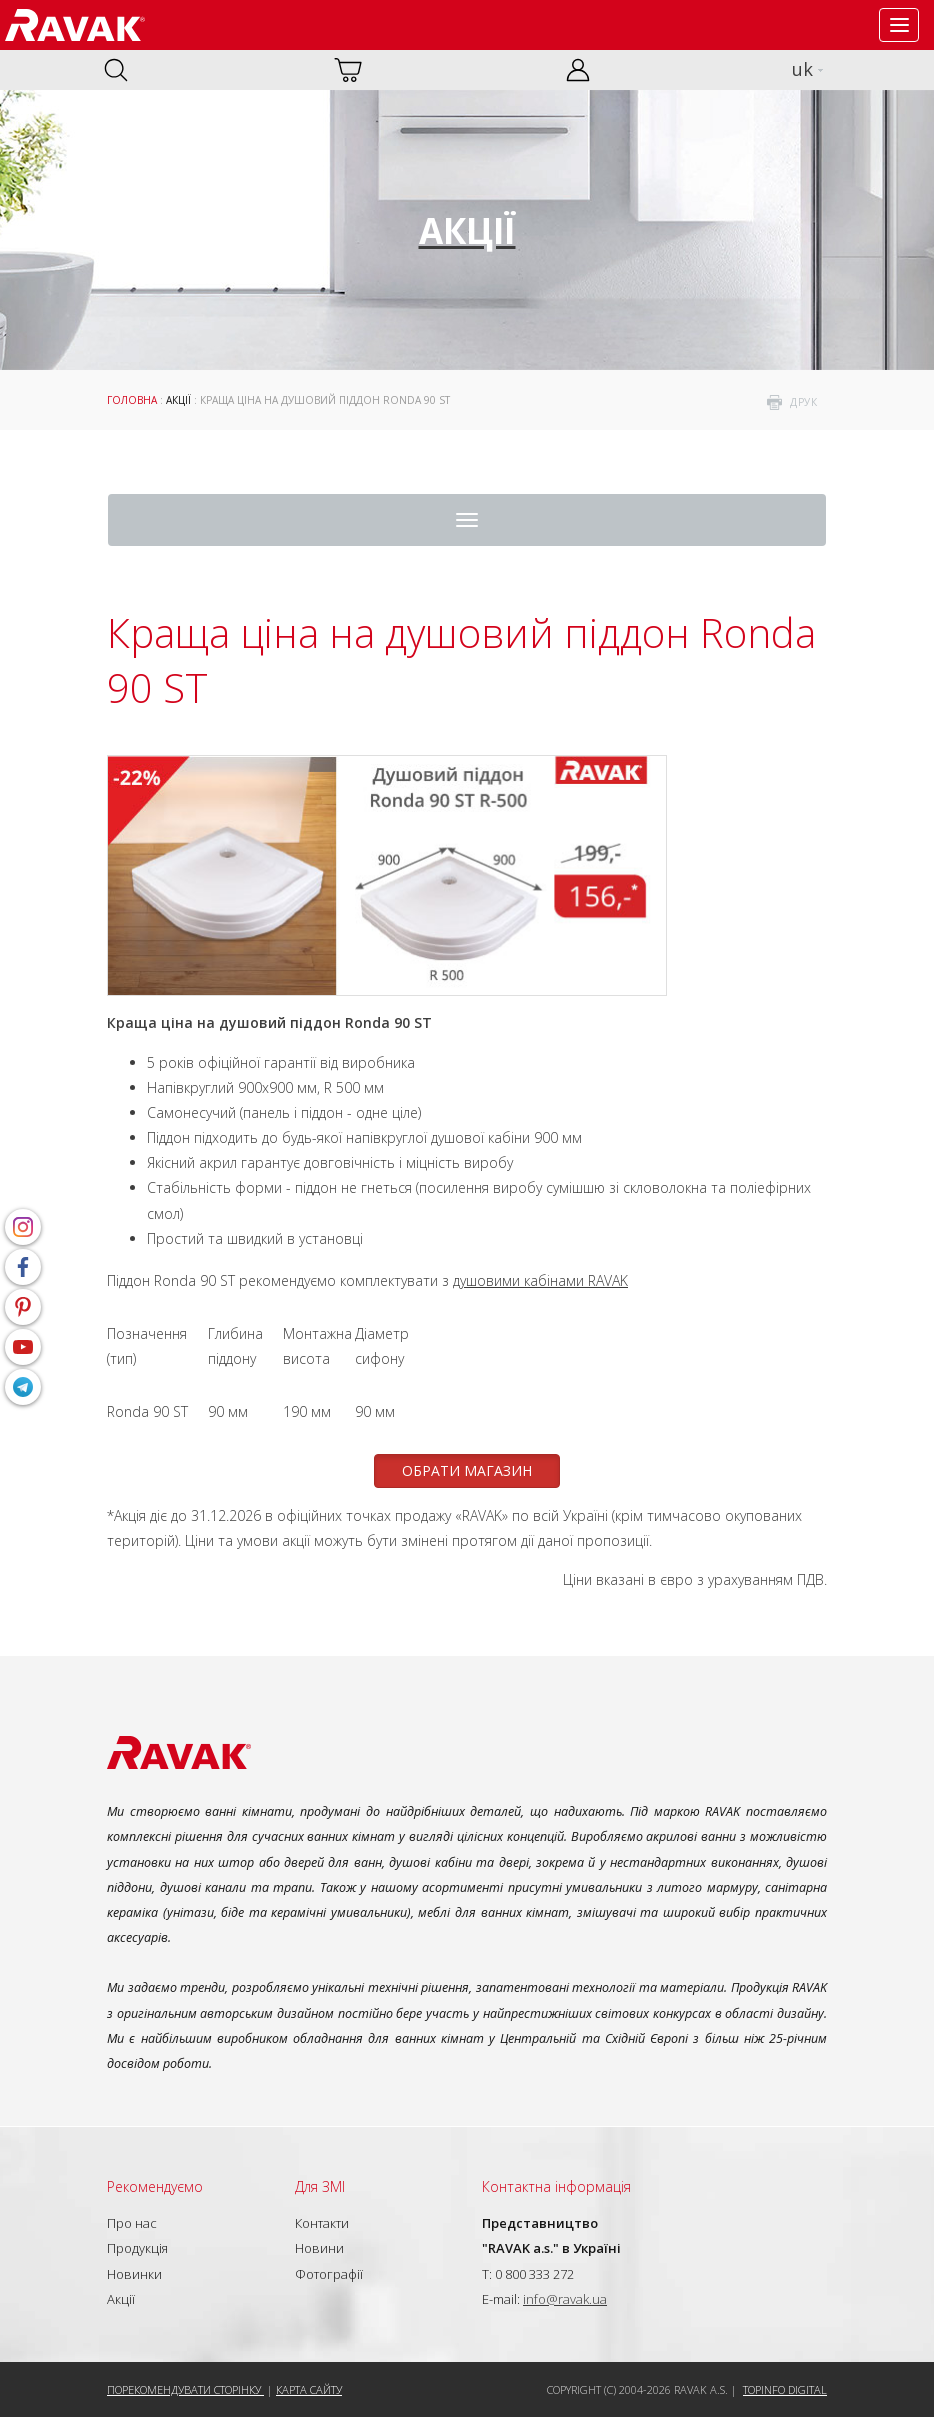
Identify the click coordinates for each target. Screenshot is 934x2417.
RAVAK (75, 25)
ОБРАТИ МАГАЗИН (467, 1470)
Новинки (134, 2274)
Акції (178, 400)
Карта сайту (309, 2389)
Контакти (322, 2223)
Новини (319, 2248)
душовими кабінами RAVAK (540, 1280)
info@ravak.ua (565, 2299)
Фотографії (329, 2274)
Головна (132, 400)
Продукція (137, 2248)
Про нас (132, 2223)
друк (803, 402)
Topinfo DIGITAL (785, 2389)
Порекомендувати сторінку (185, 2389)
